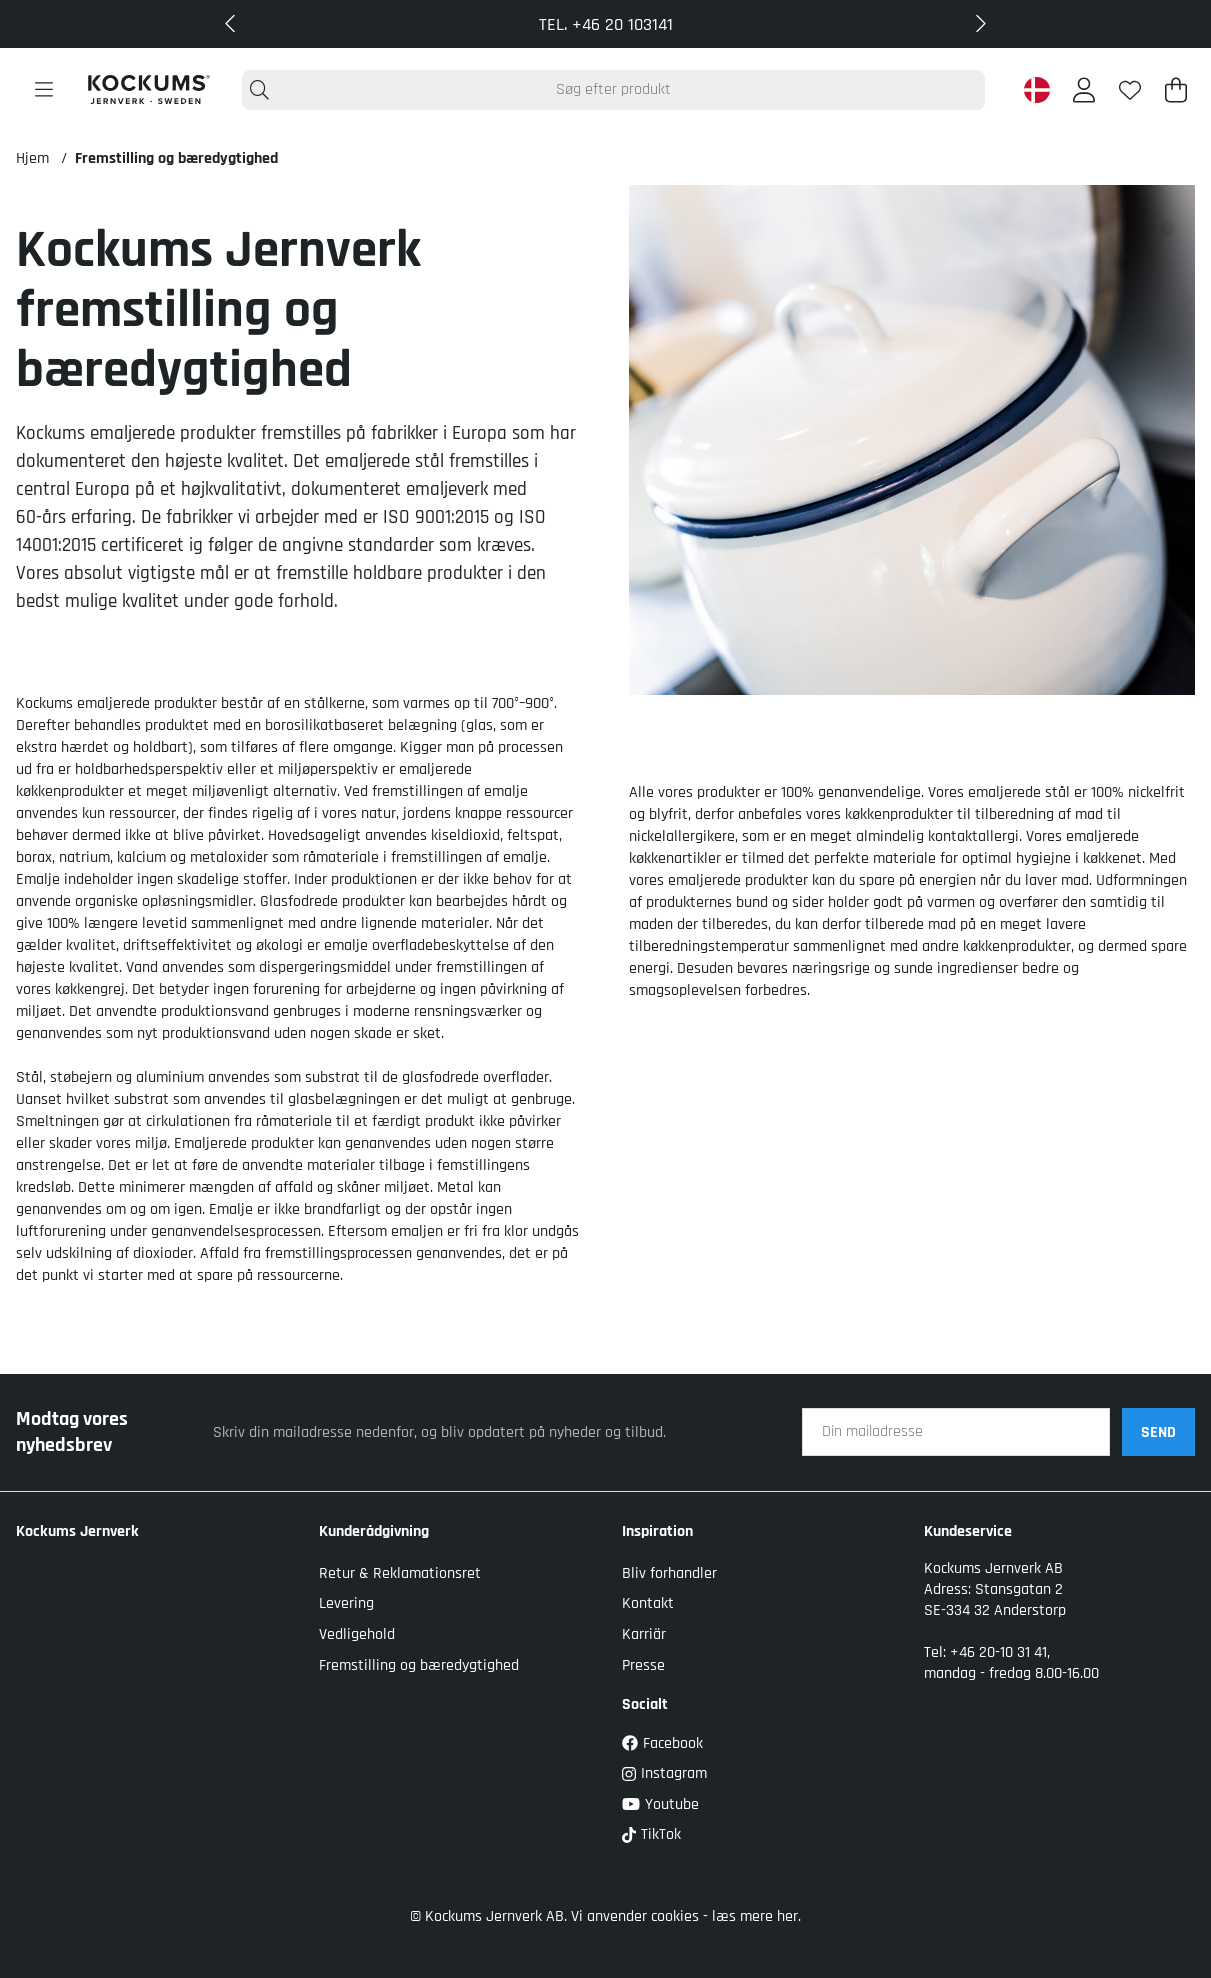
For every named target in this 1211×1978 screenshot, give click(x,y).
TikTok (651, 1834)
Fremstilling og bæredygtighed (176, 158)
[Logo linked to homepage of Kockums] (148, 89)
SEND (1158, 1432)
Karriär (644, 1634)
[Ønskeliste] (1130, 90)
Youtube (660, 1804)
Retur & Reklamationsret (400, 1573)
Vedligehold (357, 1634)
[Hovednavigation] (44, 90)
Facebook (662, 1743)
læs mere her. (756, 1916)
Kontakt (648, 1603)
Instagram (664, 1773)
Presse (643, 1665)
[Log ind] (1084, 90)
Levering (346, 1603)
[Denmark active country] (1037, 90)
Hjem (32, 158)
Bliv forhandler (669, 1573)
